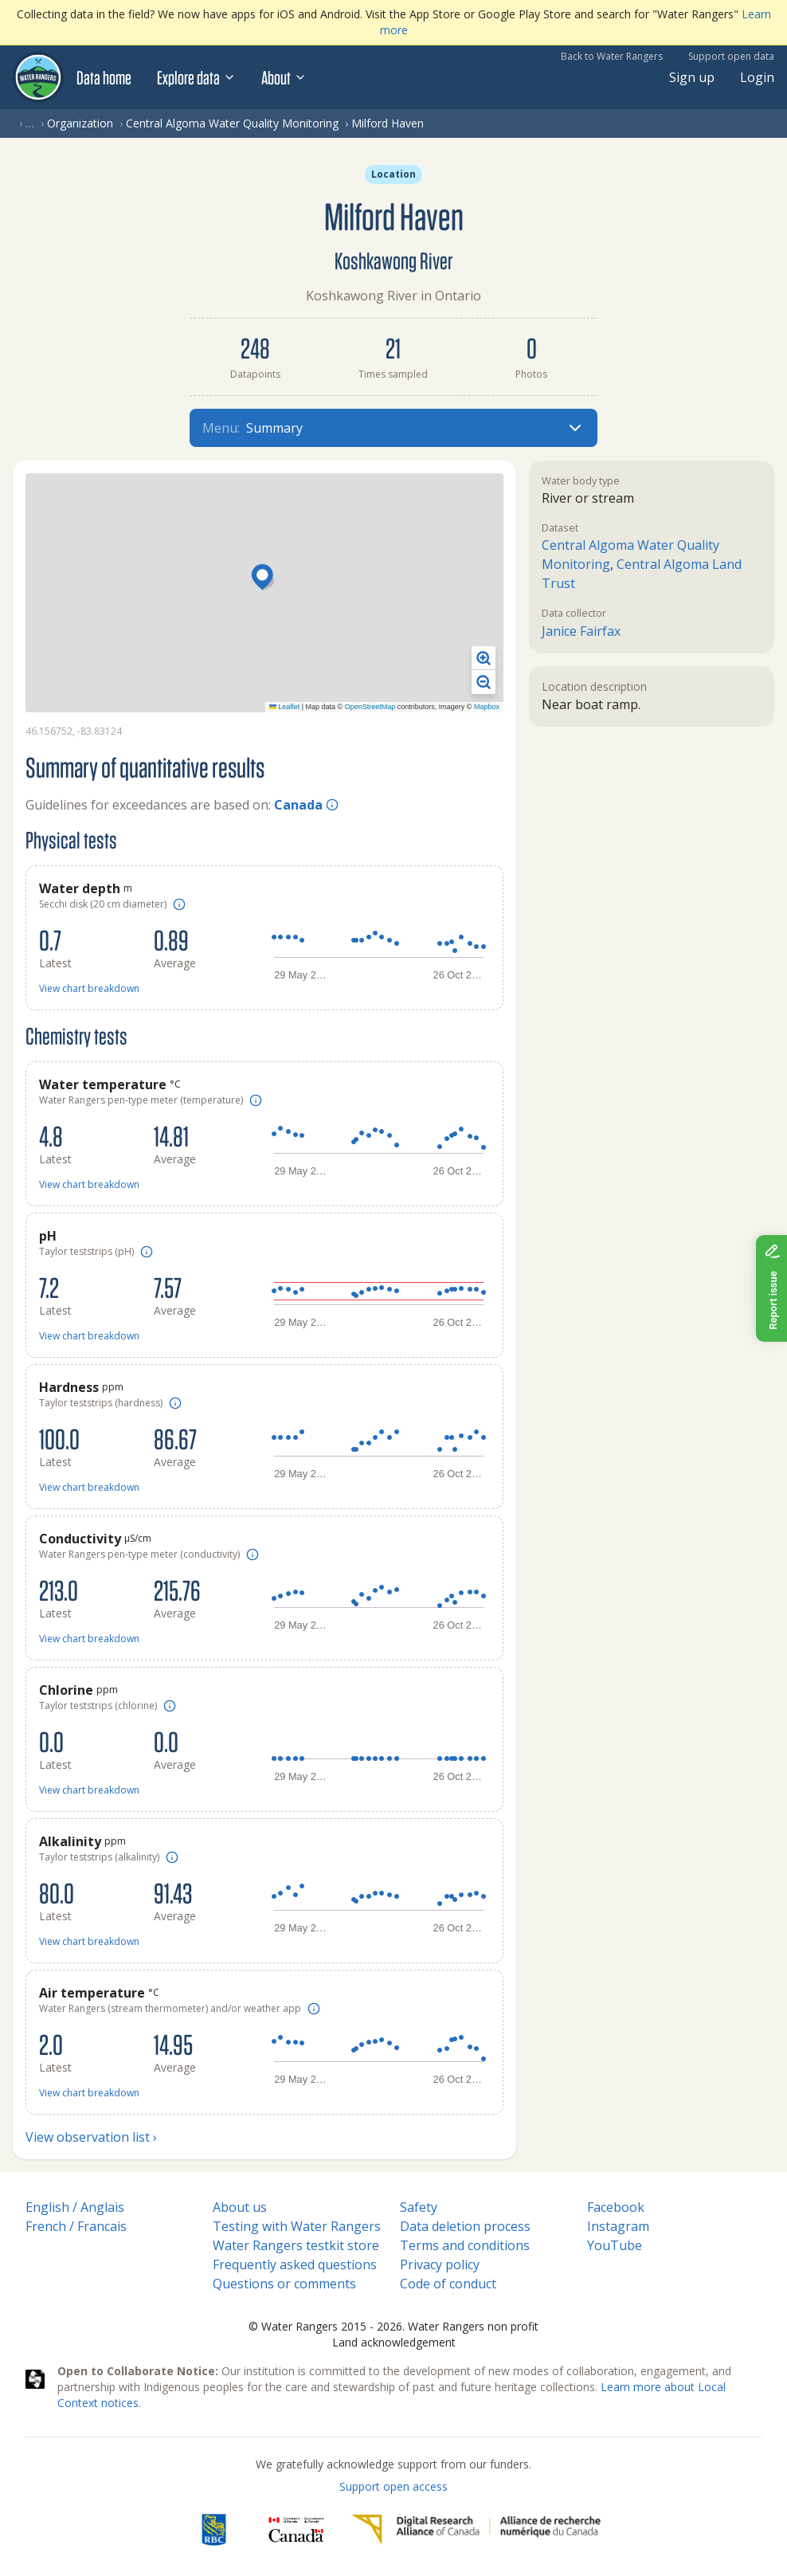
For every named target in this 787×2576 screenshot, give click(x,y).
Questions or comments (284, 2283)
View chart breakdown (89, 988)
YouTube (614, 2245)
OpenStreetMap (370, 707)
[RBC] (214, 2530)
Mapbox (486, 707)
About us (240, 2207)
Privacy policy (440, 2264)
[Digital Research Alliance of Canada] (475, 2530)
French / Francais (76, 2226)
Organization (80, 123)
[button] (264, 578)
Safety (418, 2207)
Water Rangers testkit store (296, 2245)
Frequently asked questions (295, 2264)
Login (757, 77)
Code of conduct (448, 2283)
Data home (103, 77)
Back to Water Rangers (612, 56)
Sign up (692, 77)
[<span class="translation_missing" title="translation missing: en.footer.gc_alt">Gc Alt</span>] (296, 2530)
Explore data (196, 77)
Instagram (618, 2226)
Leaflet (284, 707)
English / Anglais (74, 2207)
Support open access (393, 2486)
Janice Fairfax (581, 631)
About (284, 77)
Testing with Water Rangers (297, 2226)
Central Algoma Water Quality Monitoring (232, 123)
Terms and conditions (465, 2245)
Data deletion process (465, 2226)
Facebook (615, 2207)
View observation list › (91, 2137)
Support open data (731, 56)
